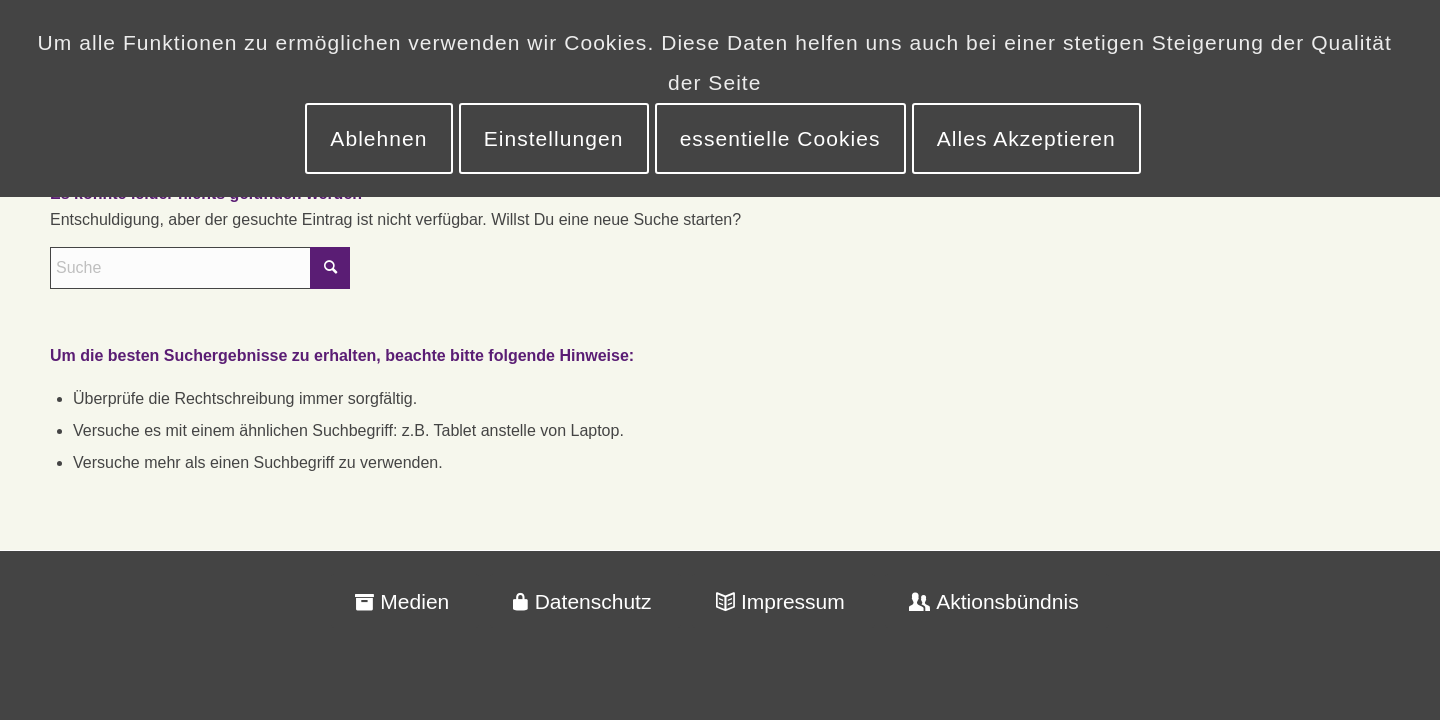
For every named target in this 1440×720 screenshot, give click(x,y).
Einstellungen (554, 138)
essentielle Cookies (780, 138)
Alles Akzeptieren (1026, 138)
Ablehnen (378, 138)
